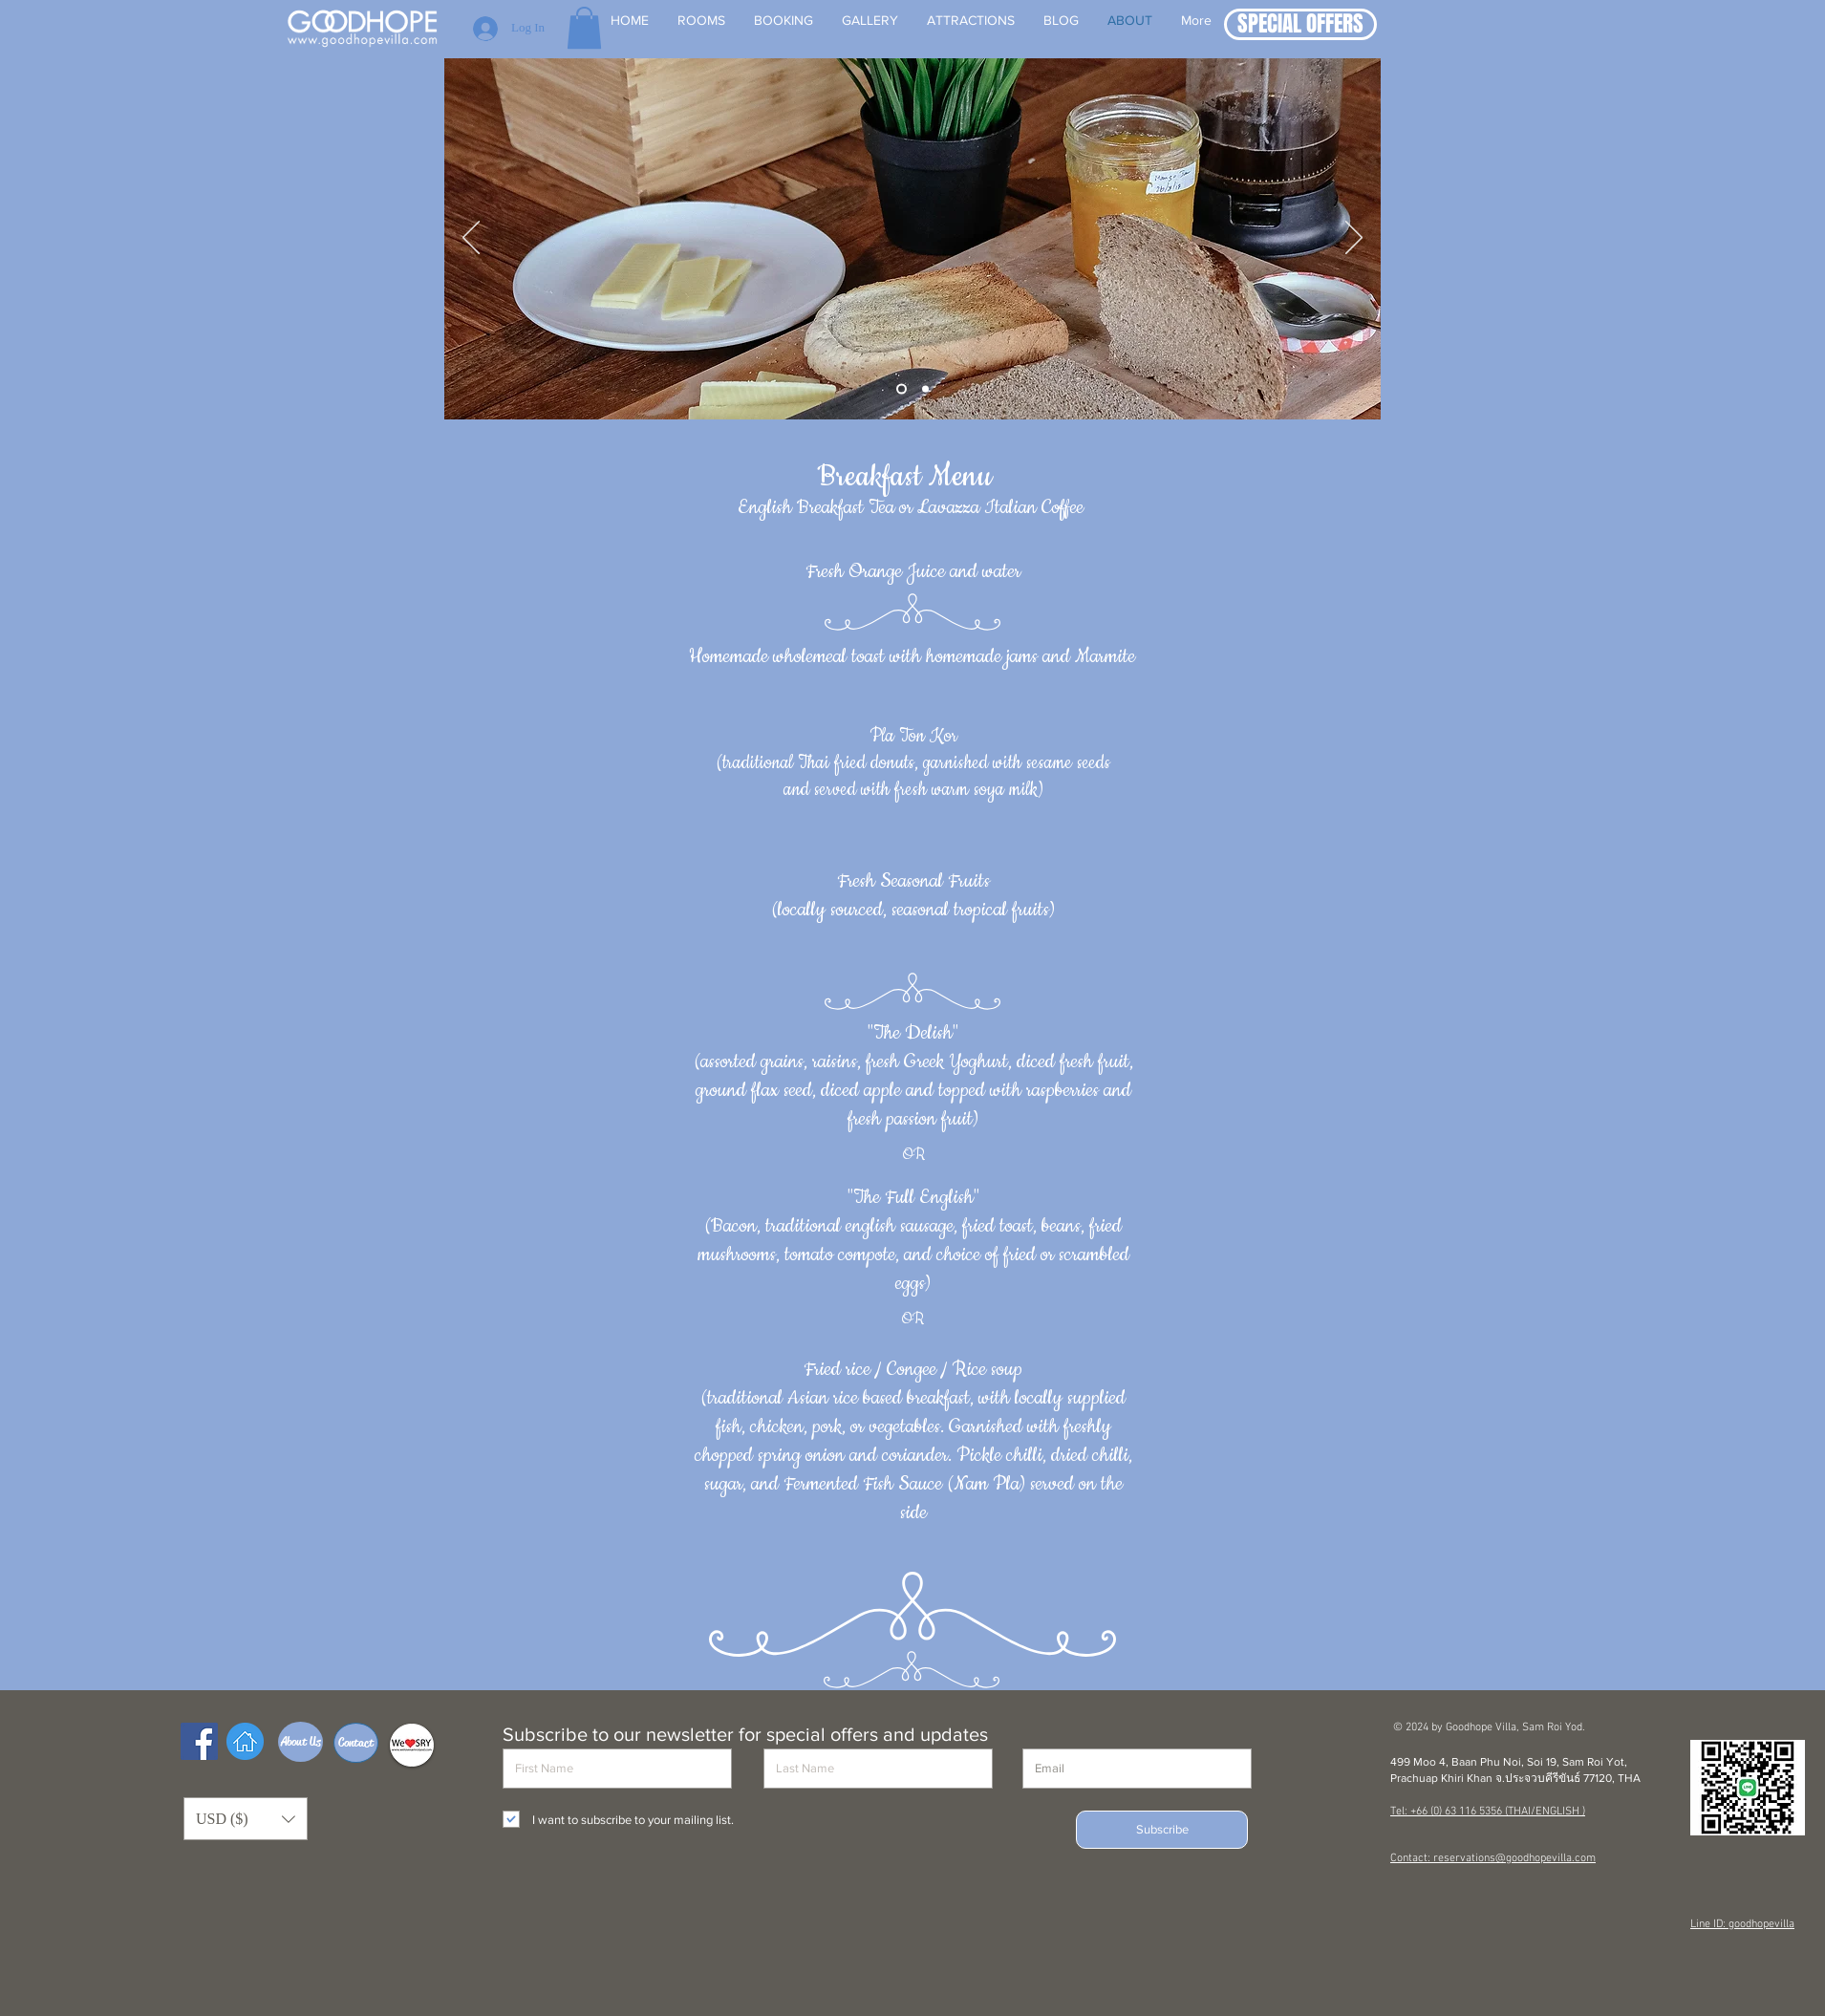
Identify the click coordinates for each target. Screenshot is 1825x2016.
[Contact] (355, 1743)
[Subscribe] (1162, 1830)
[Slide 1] (901, 389)
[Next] (1354, 239)
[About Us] (300, 1742)
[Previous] (471, 239)
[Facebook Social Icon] (199, 1741)
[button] (1300, 24)
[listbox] (245, 1818)
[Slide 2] (925, 389)
